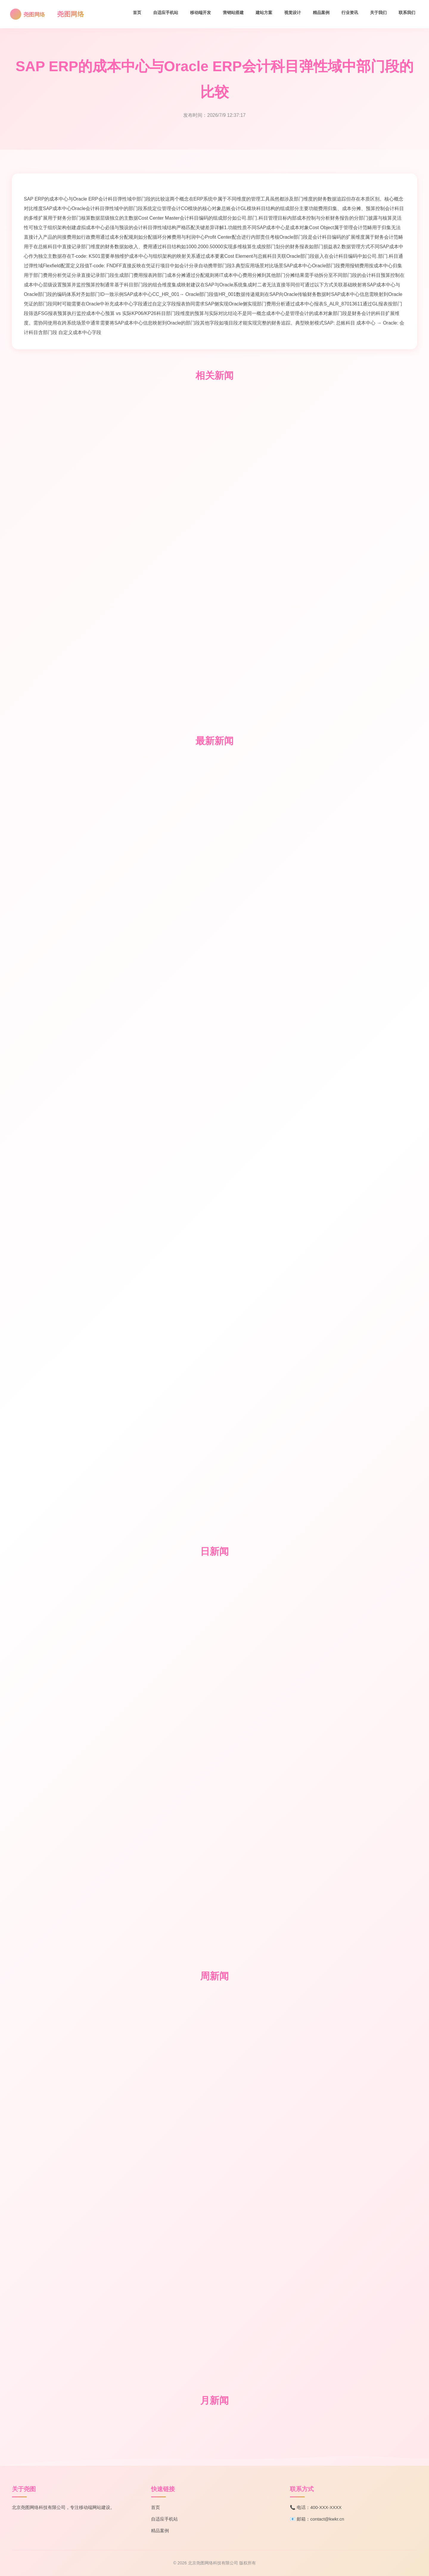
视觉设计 (292, 12)
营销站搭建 (233, 12)
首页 (137, 12)
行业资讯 (349, 12)
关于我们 (378, 12)
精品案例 (321, 12)
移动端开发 (200, 12)
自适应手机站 (165, 12)
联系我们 (407, 12)
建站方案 (264, 12)
